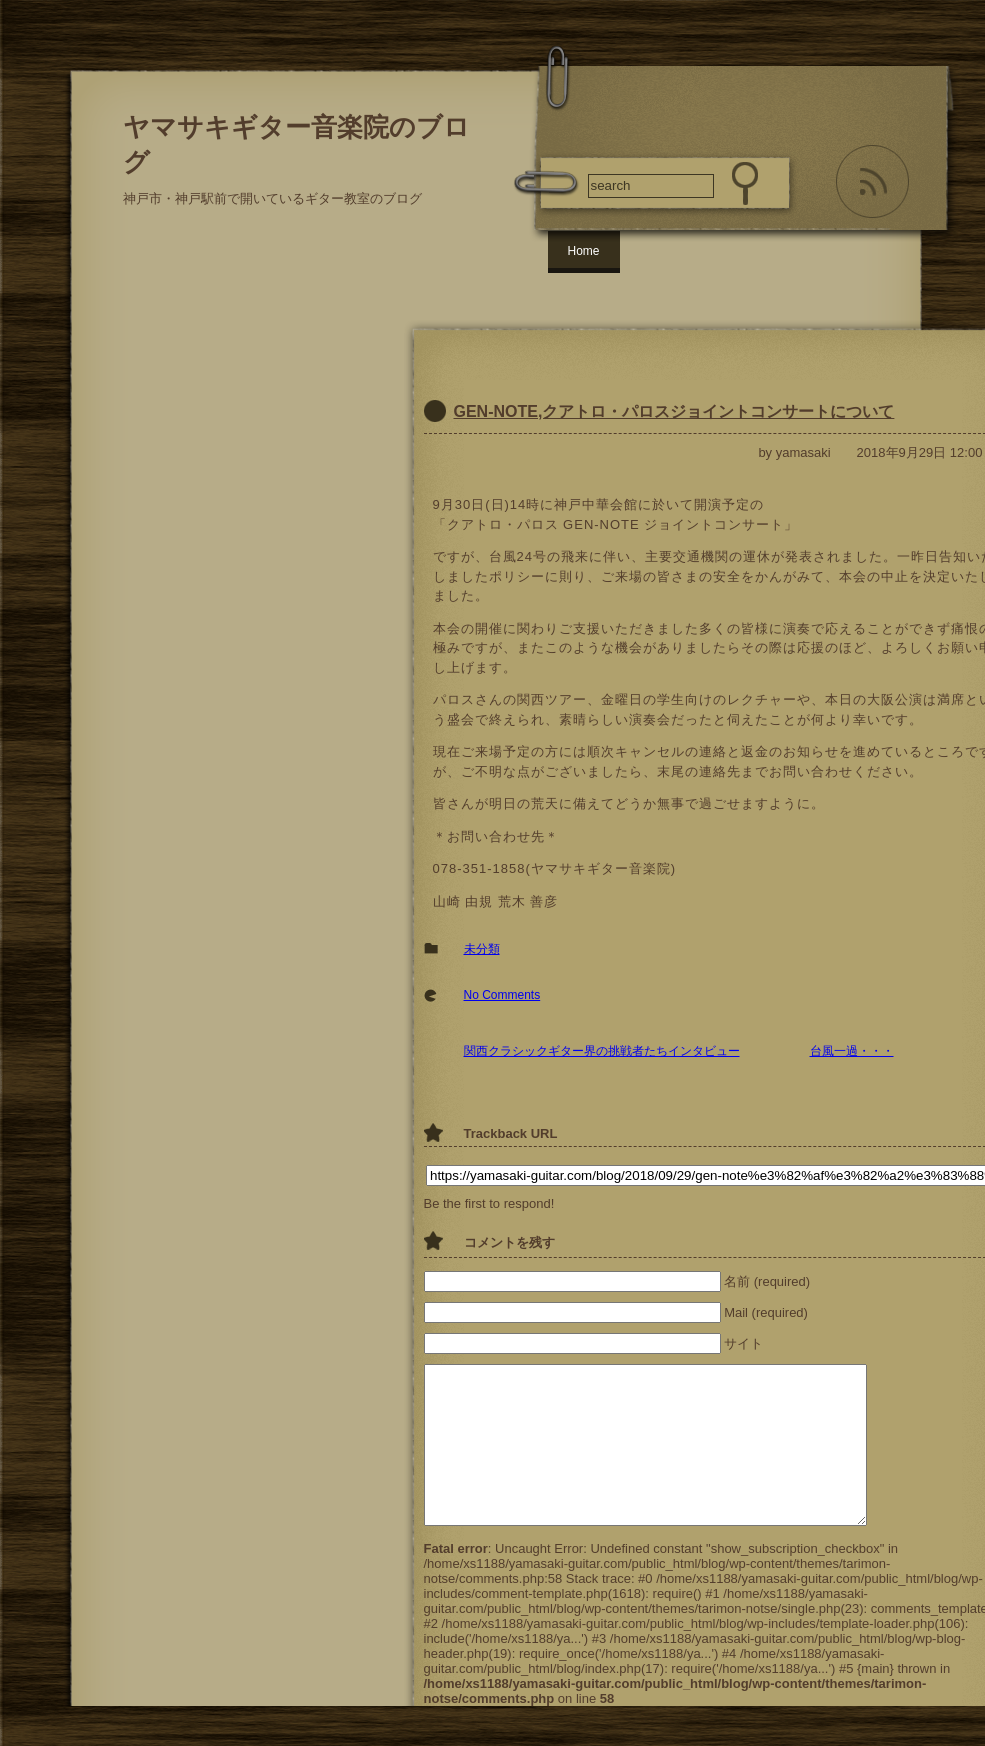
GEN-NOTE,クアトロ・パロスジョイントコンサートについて (674, 411)
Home (584, 251)
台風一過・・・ (852, 1051)
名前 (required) (767, 1281)
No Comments (502, 995)
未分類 (482, 949)
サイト (743, 1343)
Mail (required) (766, 1312)
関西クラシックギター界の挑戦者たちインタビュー (602, 1051)
